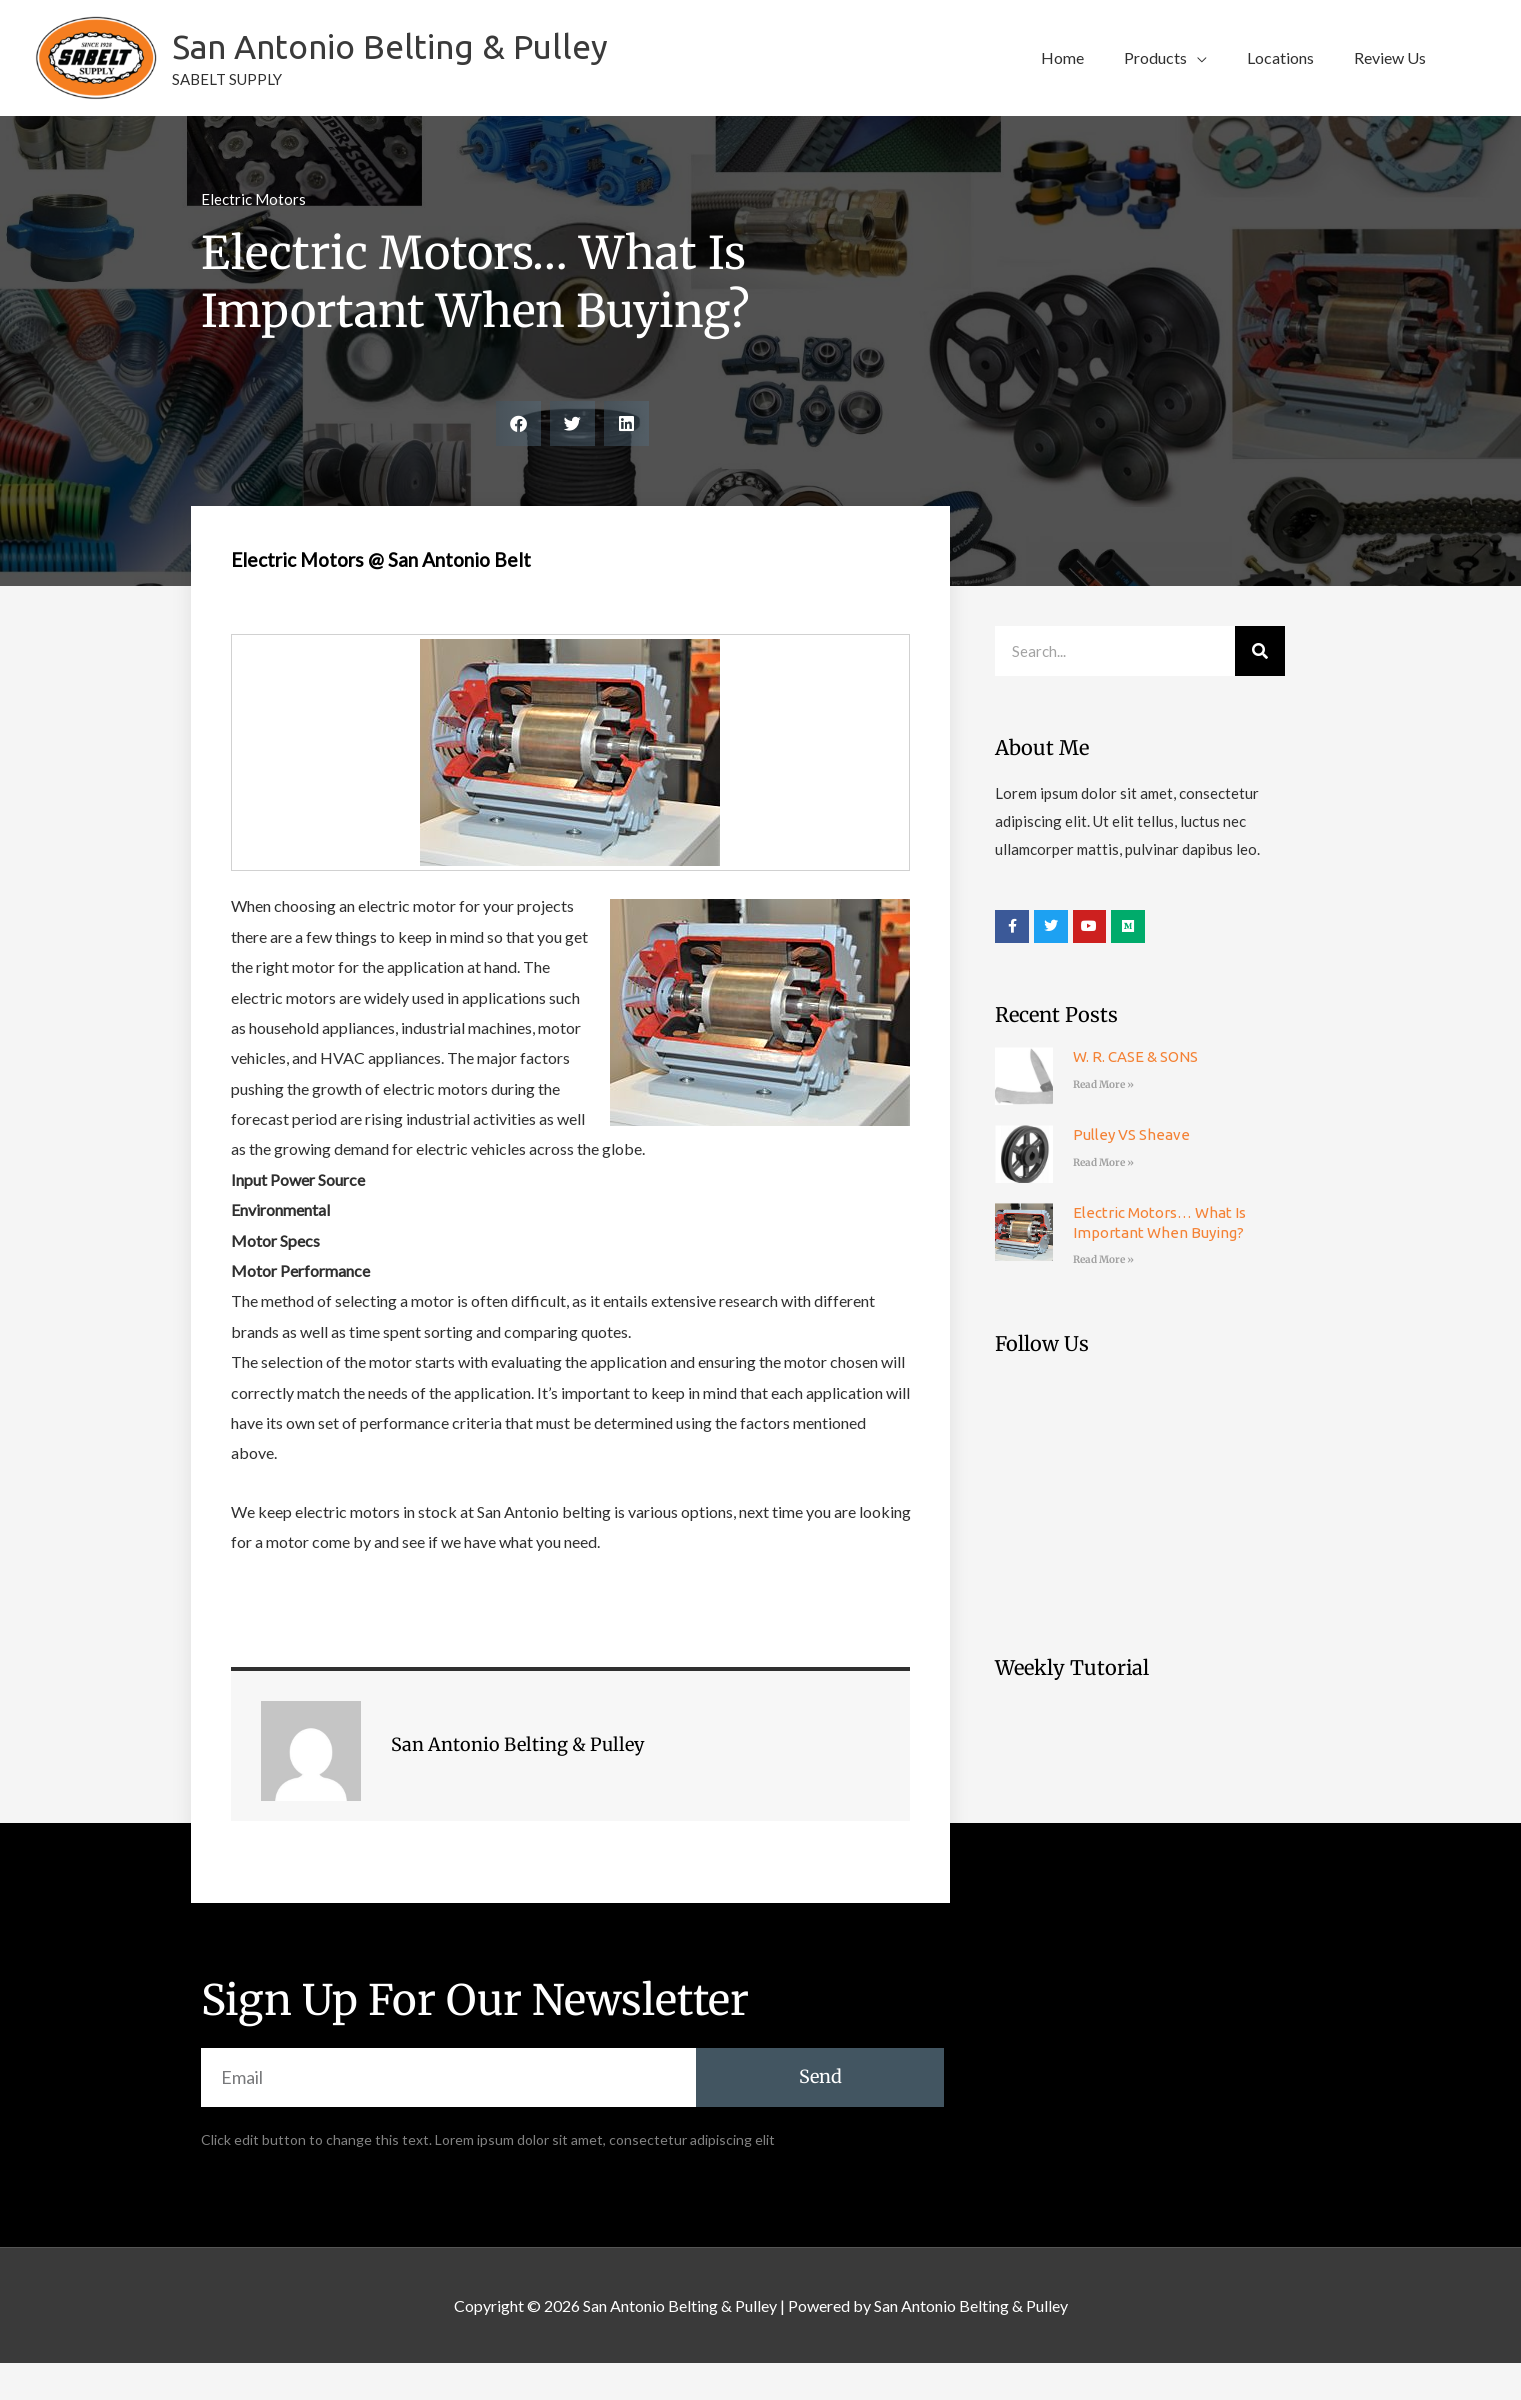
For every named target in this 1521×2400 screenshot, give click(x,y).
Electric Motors (253, 236)
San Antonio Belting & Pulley (454, 65)
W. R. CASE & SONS (1135, 1093)
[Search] (1260, 688)
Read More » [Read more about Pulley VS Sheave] (1103, 1199)
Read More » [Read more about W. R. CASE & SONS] (1103, 1121)
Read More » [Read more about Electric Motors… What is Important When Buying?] (1103, 1296)
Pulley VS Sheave (1131, 1171)
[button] (1165, 77)
